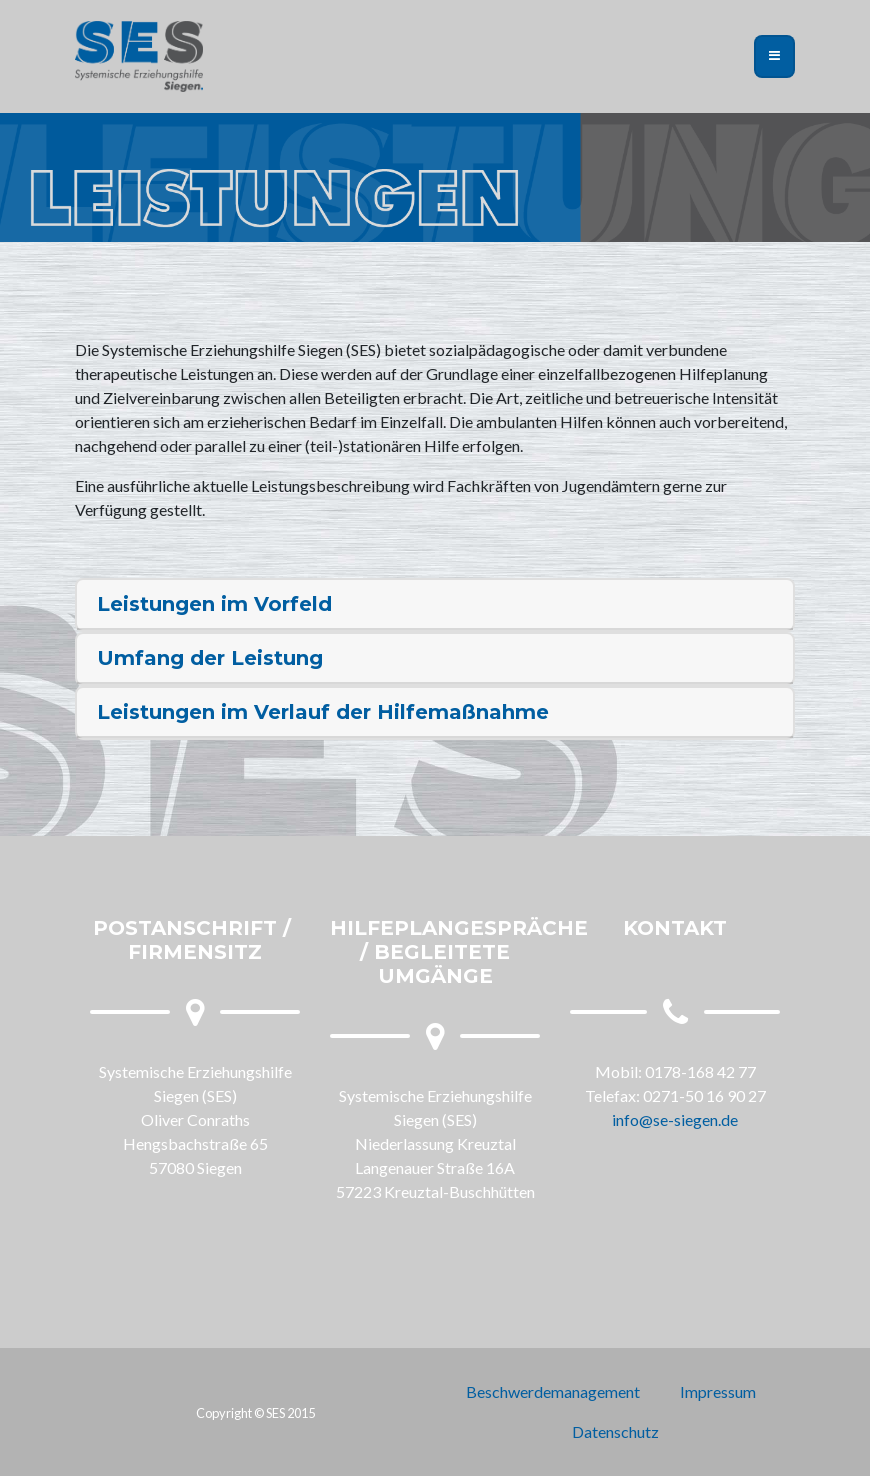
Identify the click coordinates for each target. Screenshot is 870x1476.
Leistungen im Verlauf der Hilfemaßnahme (323, 712)
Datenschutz (615, 1431)
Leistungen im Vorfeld (214, 604)
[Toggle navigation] (774, 56)
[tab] (435, 605)
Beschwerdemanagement (553, 1391)
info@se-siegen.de (675, 1119)
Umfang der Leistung (210, 658)
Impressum (718, 1391)
